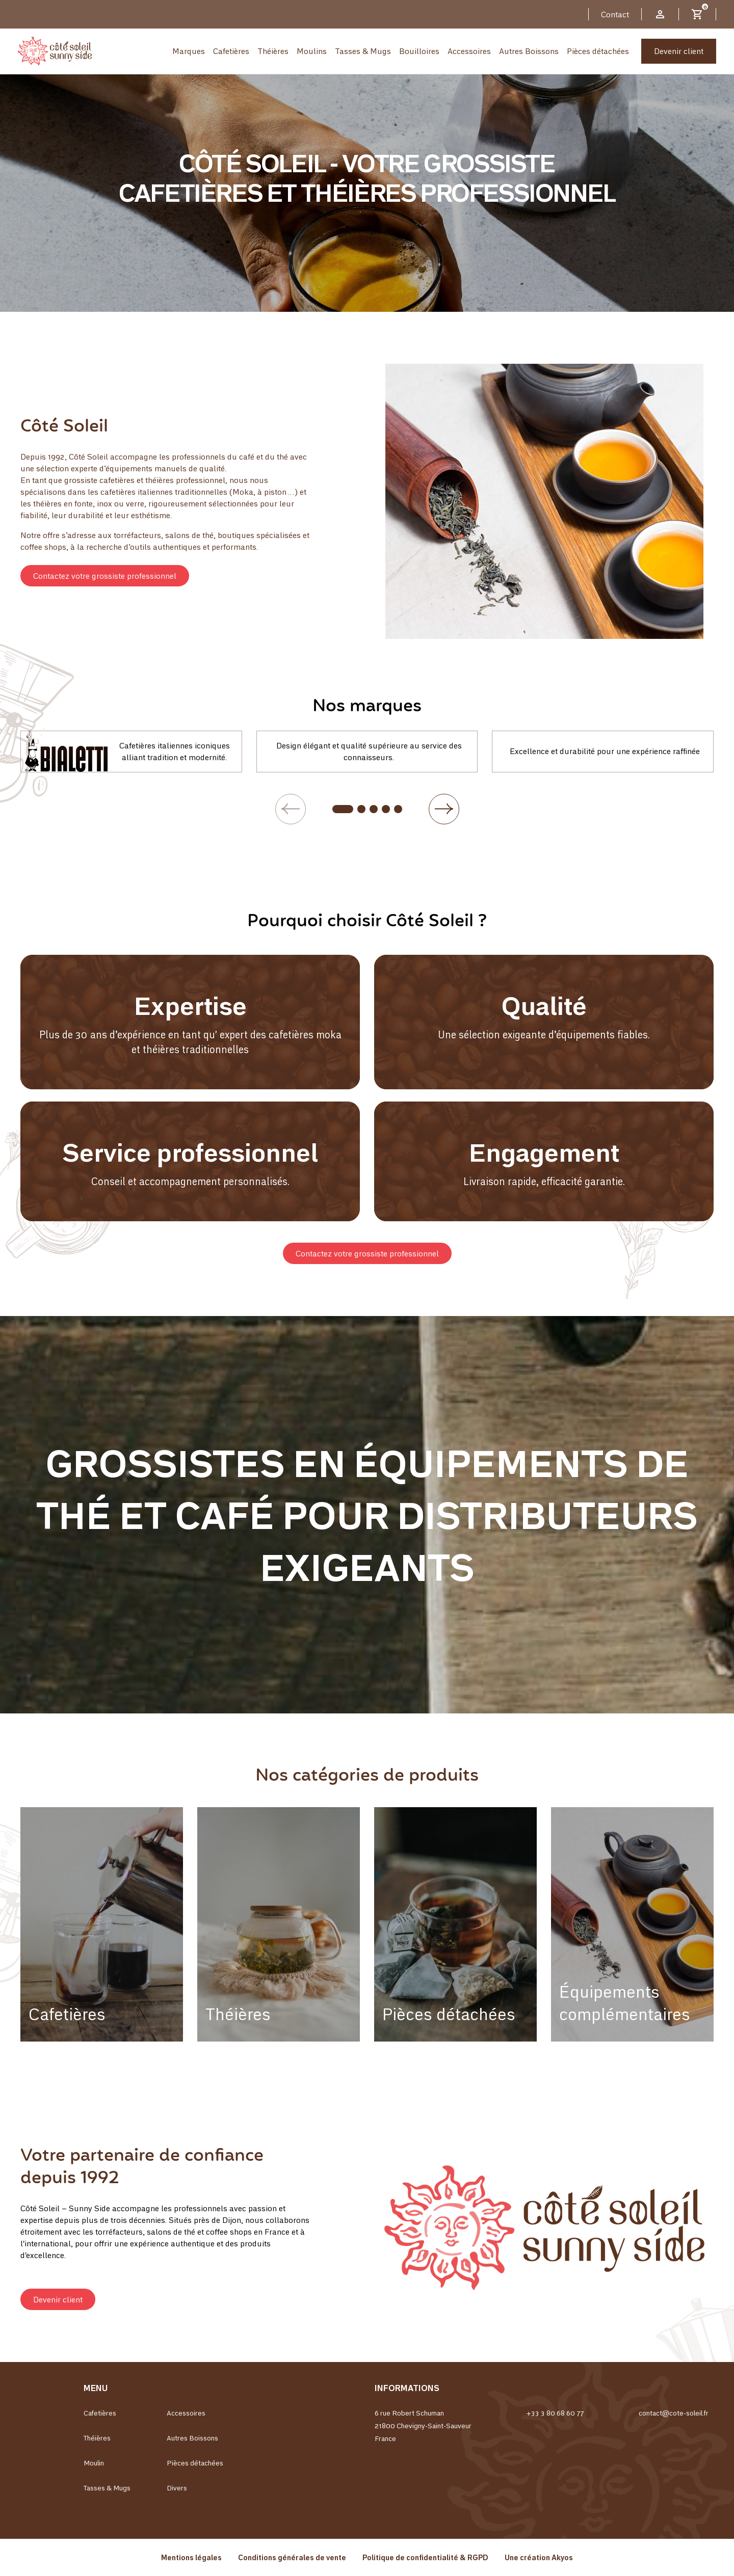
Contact (615, 14)
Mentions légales (191, 2557)
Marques (188, 51)
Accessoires (469, 51)
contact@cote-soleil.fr (674, 2412)
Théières (273, 51)
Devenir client (678, 51)
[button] (104, 575)
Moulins (312, 51)
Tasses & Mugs (363, 51)
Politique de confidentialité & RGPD (425, 2557)
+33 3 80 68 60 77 (555, 2412)
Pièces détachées (598, 51)
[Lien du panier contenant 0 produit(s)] (697, 14)
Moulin (94, 2462)
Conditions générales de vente (292, 2557)
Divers (177, 2487)
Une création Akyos (539, 2557)
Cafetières (231, 51)
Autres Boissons (529, 51)
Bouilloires (419, 51)
